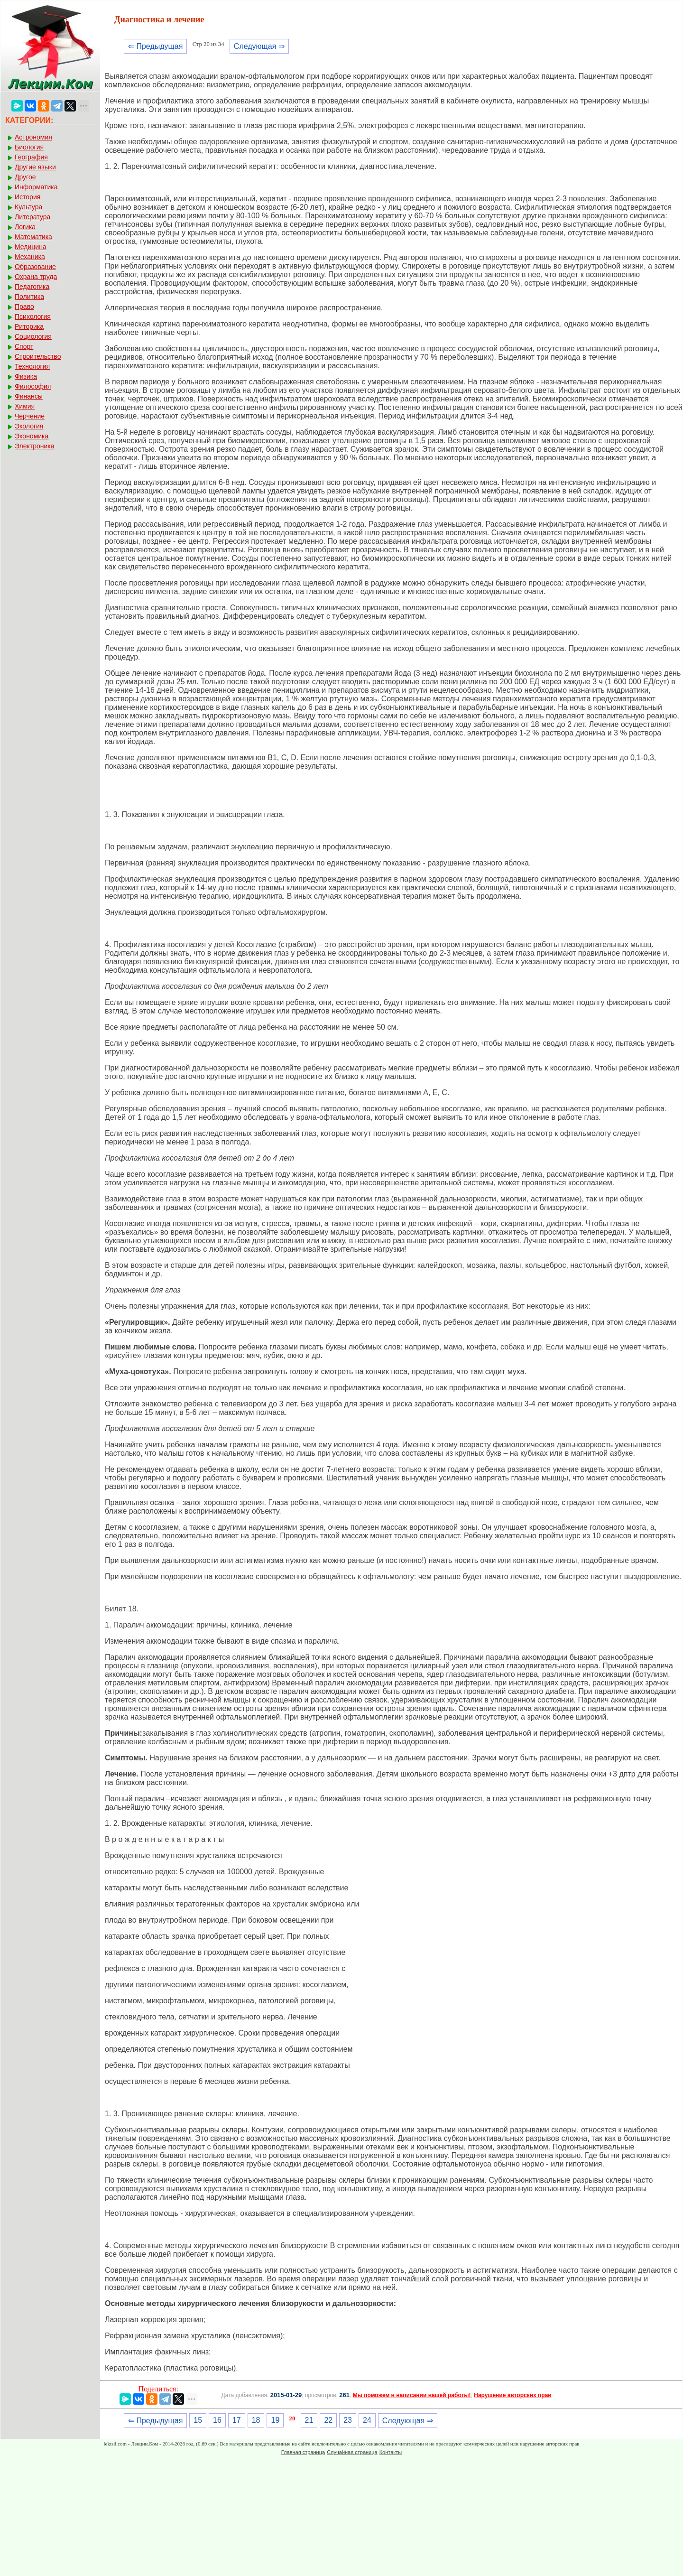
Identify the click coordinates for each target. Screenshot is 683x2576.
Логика (25, 227)
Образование (35, 266)
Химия (25, 406)
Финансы (29, 396)
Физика (26, 376)
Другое (25, 177)
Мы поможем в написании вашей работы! (412, 2395)
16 (217, 2420)
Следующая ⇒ (259, 46)
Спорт (24, 346)
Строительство (38, 356)
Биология (29, 147)
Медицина (30, 247)
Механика (30, 256)
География (31, 157)
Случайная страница (352, 2452)
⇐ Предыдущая (155, 46)
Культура (28, 207)
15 (198, 2420)
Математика (33, 237)
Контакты (390, 2452)
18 (256, 2420)
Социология (33, 336)
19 (275, 2420)
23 (347, 2420)
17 (236, 2420)
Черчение (30, 416)
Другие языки (35, 167)
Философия (33, 386)
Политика (29, 296)
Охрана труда (36, 276)
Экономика (31, 436)
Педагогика (32, 286)
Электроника (35, 446)
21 (309, 2420)
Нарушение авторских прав (512, 2395)
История (27, 197)
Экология (29, 426)
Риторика (29, 326)
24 (367, 2420)
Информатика (36, 187)
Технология (32, 366)
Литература (32, 217)
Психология (33, 316)
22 (328, 2420)
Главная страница (303, 2452)
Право (24, 306)
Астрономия (33, 137)
